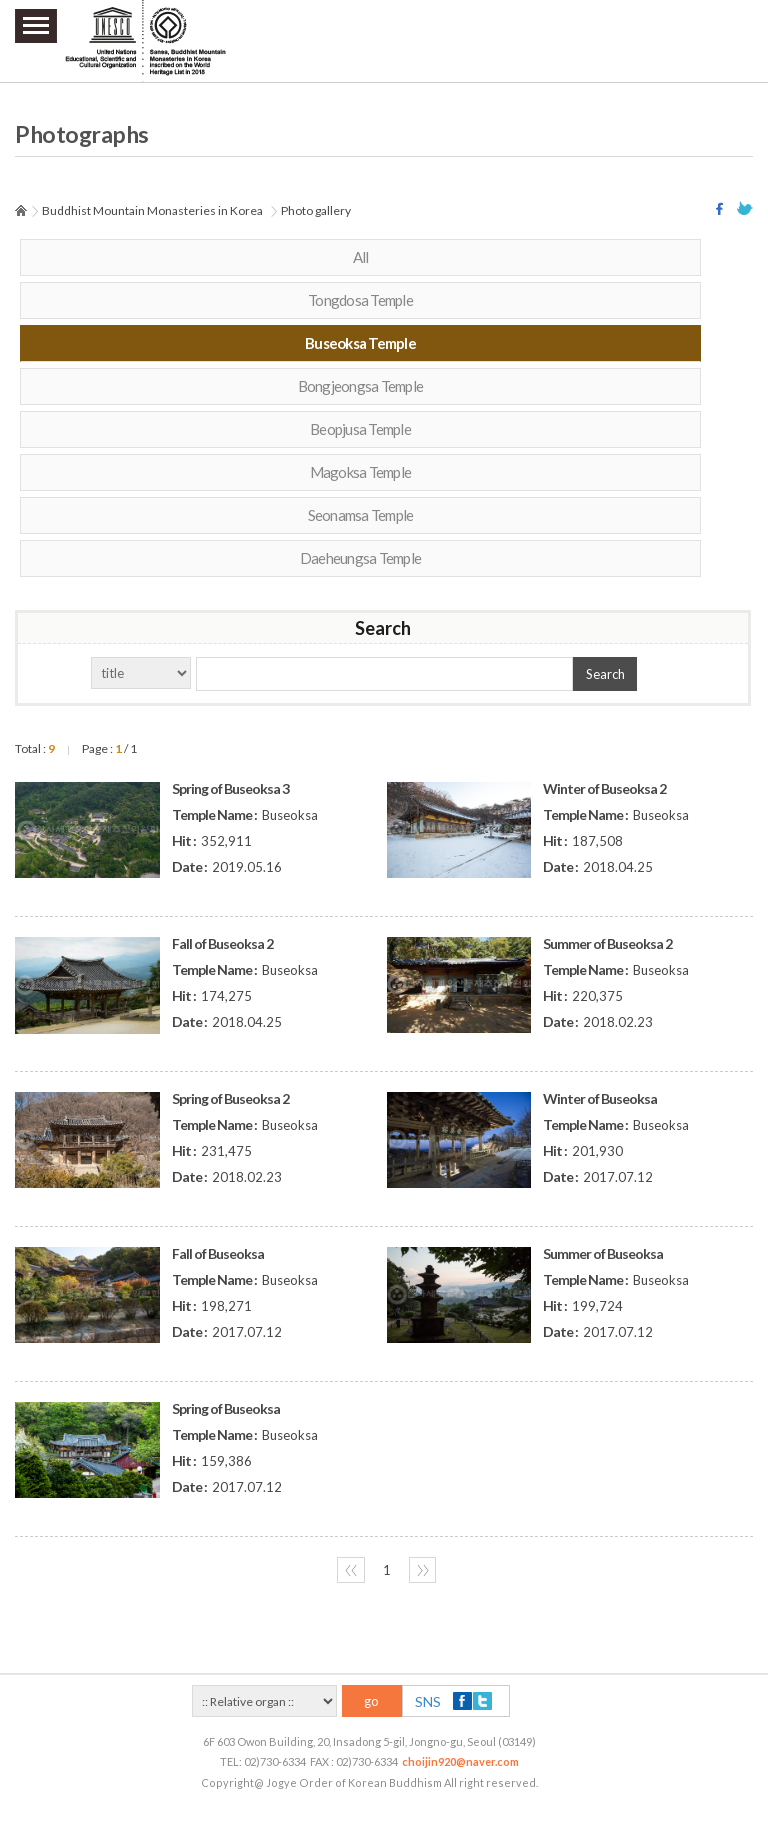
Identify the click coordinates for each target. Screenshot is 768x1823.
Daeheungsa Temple (360, 558)
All (361, 257)
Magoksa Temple (361, 472)
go (371, 1701)
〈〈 (351, 1570)
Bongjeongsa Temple (361, 386)
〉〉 (423, 1570)
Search (605, 674)
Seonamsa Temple (361, 515)
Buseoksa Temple (360, 343)
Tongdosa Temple (360, 300)
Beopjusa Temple (360, 429)
